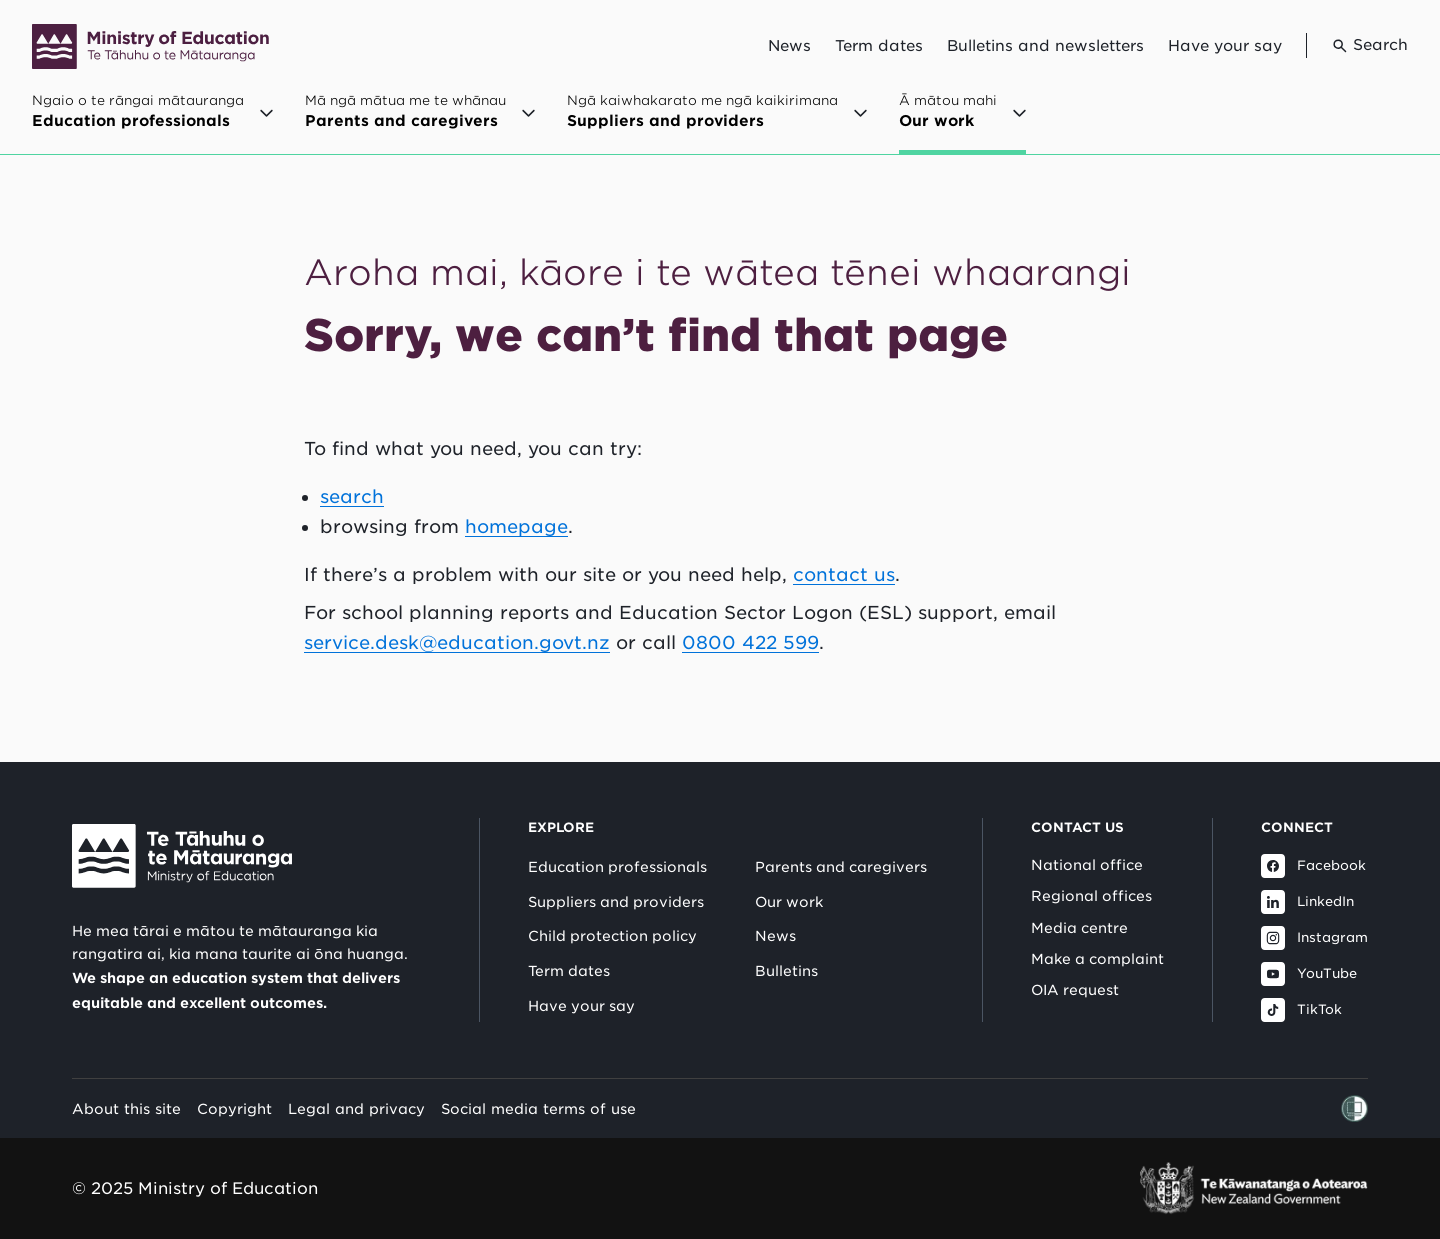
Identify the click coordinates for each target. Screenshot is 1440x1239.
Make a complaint (1097, 959)
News (789, 46)
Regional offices (1091, 896)
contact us (844, 574)
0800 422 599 (750, 642)
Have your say (1225, 46)
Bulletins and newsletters (1045, 46)
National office (1087, 865)
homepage (516, 526)
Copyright (234, 1108)
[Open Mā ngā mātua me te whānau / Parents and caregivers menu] (420, 121)
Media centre (1079, 928)
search (352, 496)
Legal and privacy (356, 1108)
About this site (126, 1108)
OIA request (1075, 990)
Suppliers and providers (616, 902)
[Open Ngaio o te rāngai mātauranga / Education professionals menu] (152, 121)
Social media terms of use (538, 1108)
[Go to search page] (1357, 45)
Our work (789, 902)
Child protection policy (612, 936)
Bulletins (786, 971)
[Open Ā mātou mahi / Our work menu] (962, 123)
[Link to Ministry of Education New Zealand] (182, 856)
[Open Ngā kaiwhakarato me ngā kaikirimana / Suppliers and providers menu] (717, 121)
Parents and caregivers (841, 867)
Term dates (879, 46)
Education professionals (617, 867)
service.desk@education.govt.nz (457, 642)
